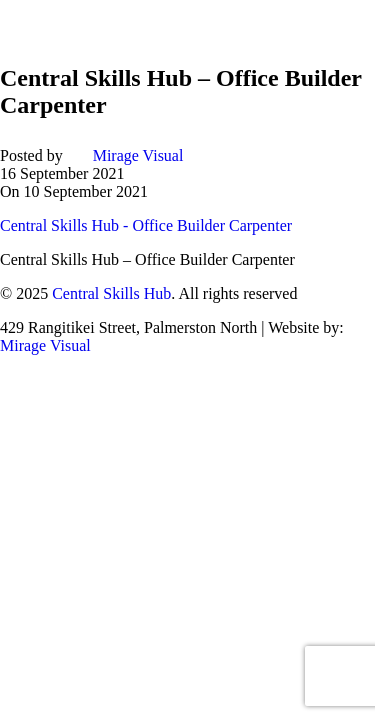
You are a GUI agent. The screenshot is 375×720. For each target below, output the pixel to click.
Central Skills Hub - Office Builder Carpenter (146, 225)
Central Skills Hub (111, 293)
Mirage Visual (138, 155)
